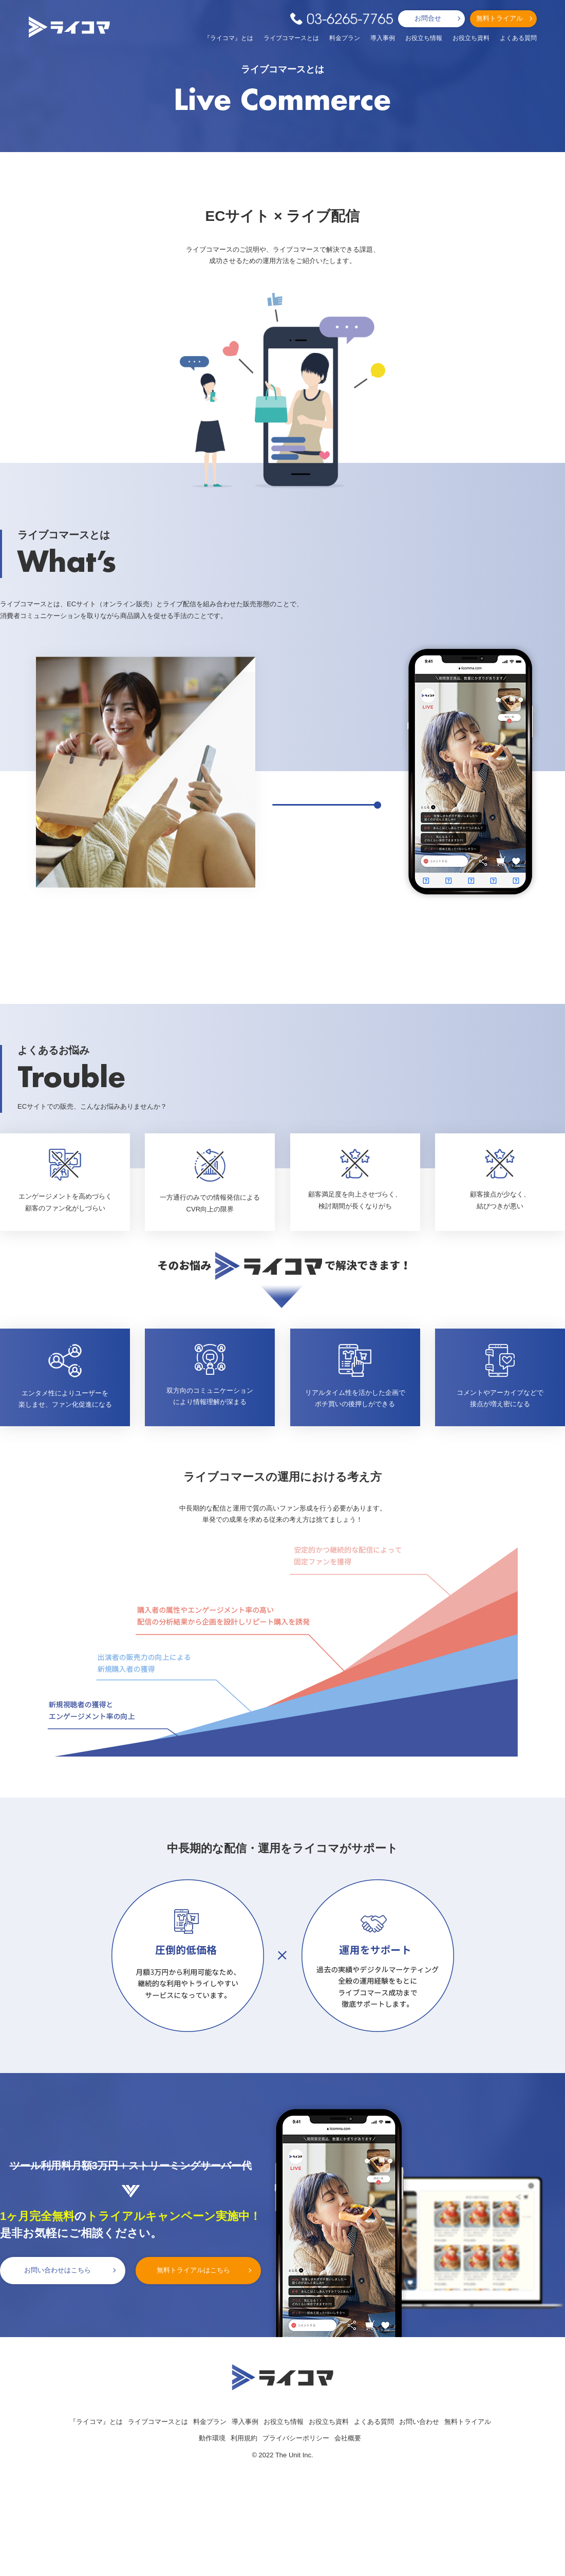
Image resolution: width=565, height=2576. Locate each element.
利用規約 (244, 2438)
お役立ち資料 (471, 38)
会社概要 (347, 2438)
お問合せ (428, 18)
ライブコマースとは (291, 38)
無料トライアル (499, 18)
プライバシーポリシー (295, 2438)
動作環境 (212, 2438)
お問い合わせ (419, 2421)
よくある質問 (518, 38)
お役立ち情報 (423, 38)
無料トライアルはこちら (193, 2270)
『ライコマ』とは (228, 38)
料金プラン (344, 38)
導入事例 (382, 38)
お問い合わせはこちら (57, 2270)
